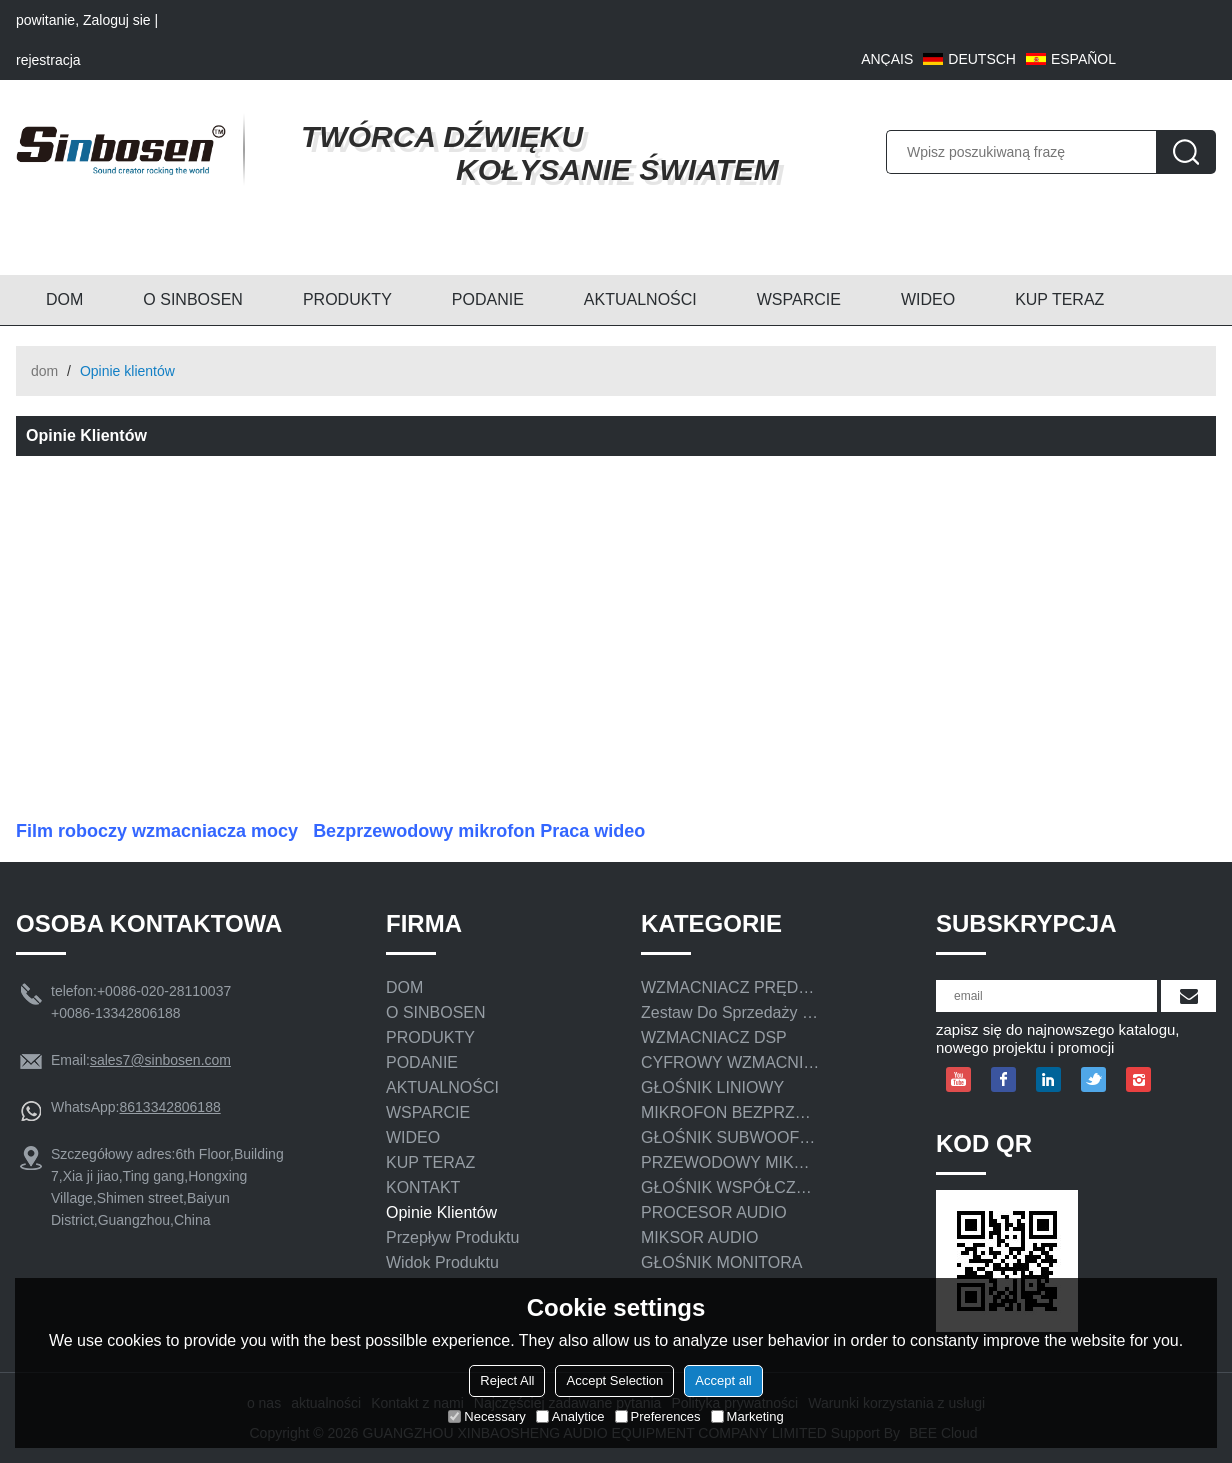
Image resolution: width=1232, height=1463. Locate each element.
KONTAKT (423, 1187)
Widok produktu (442, 1262)
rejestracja (48, 60)
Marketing (747, 1416)
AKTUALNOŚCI (640, 299)
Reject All (507, 1380)
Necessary (486, 1416)
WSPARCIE (799, 299)
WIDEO (928, 299)
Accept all (723, 1380)
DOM (64, 299)
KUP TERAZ (1059, 299)
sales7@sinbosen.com (160, 1060)
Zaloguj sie (117, 20)
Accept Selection (614, 1380)
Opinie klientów (441, 1212)
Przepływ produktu (452, 1237)
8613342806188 (169, 1107)
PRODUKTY (347, 299)
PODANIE (488, 299)
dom (44, 371)
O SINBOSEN (193, 299)
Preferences (658, 1416)
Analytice (570, 1416)
